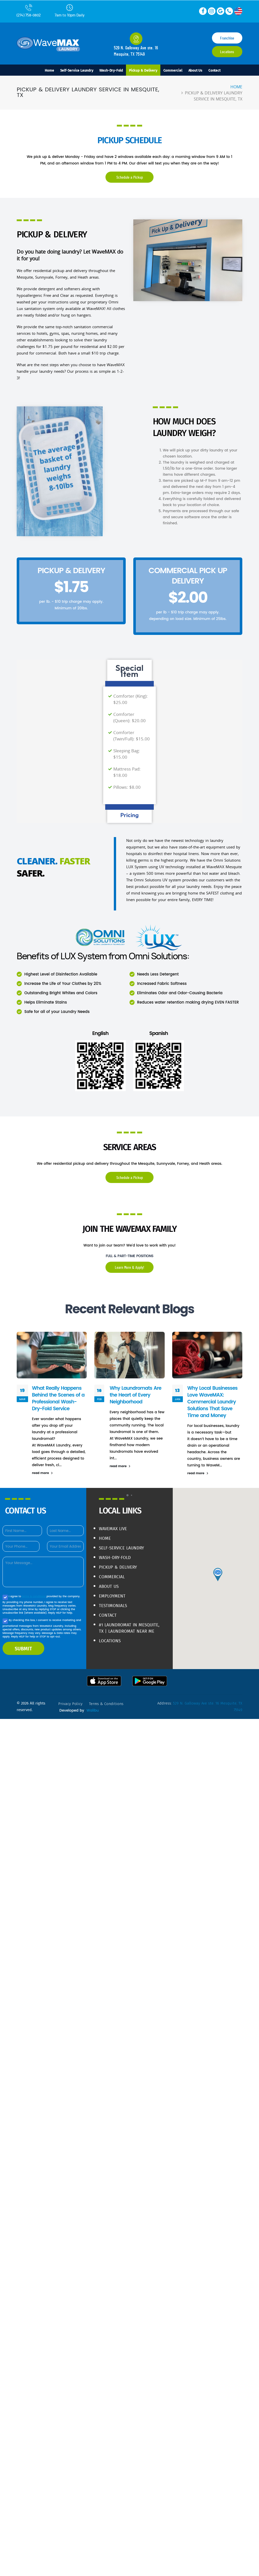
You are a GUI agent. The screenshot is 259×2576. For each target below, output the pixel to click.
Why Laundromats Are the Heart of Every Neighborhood (136, 1394)
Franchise (227, 38)
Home (49, 70)
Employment (112, 1595)
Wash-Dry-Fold (111, 70)
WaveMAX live (114, 1528)
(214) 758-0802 (29, 10)
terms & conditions (34, 1596)
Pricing (129, 815)
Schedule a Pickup (129, 177)
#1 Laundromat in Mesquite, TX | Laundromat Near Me (129, 1631)
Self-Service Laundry (76, 70)
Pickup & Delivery (143, 70)
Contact (214, 70)
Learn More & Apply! (129, 1267)
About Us (195, 70)
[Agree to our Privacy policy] (5, 1597)
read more (42, 1473)
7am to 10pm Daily (69, 10)
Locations (227, 52)
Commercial (172, 70)
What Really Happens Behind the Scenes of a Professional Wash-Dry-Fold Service (58, 1398)
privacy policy (70, 1703)
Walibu (93, 1710)
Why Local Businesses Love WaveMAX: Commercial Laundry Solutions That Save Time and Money (212, 1401)
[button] (127, 1495)
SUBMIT (23, 1648)
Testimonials (113, 1605)
